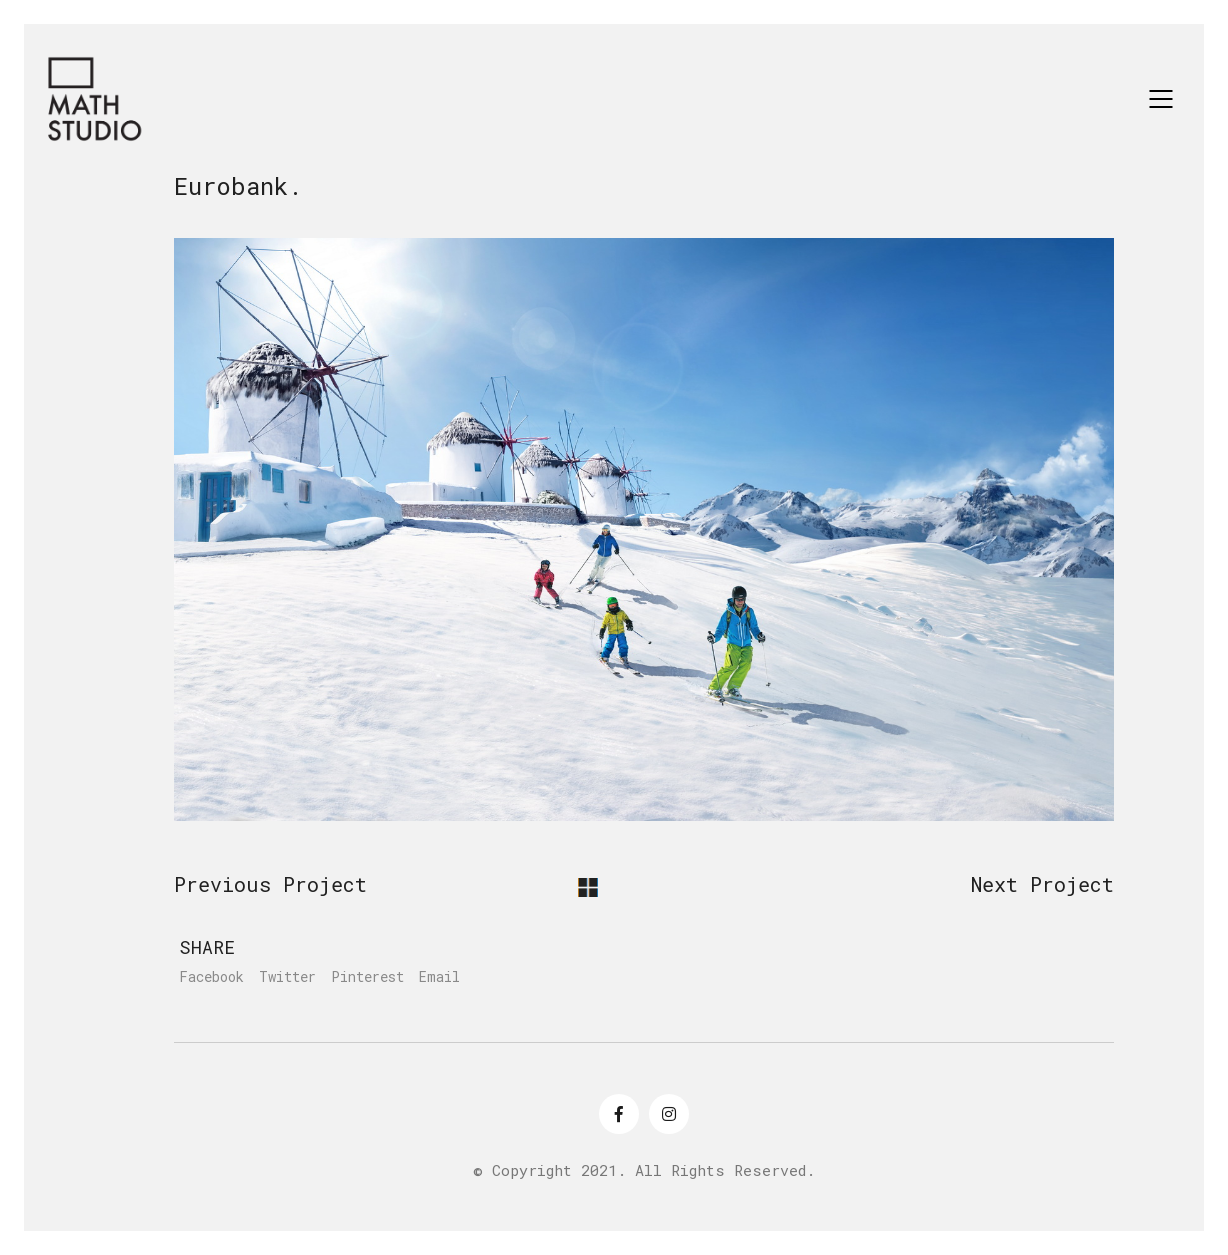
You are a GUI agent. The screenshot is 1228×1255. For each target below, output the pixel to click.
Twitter (287, 977)
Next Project (1042, 884)
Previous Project (270, 884)
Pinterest (367, 977)
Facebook (211, 977)
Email (439, 977)
